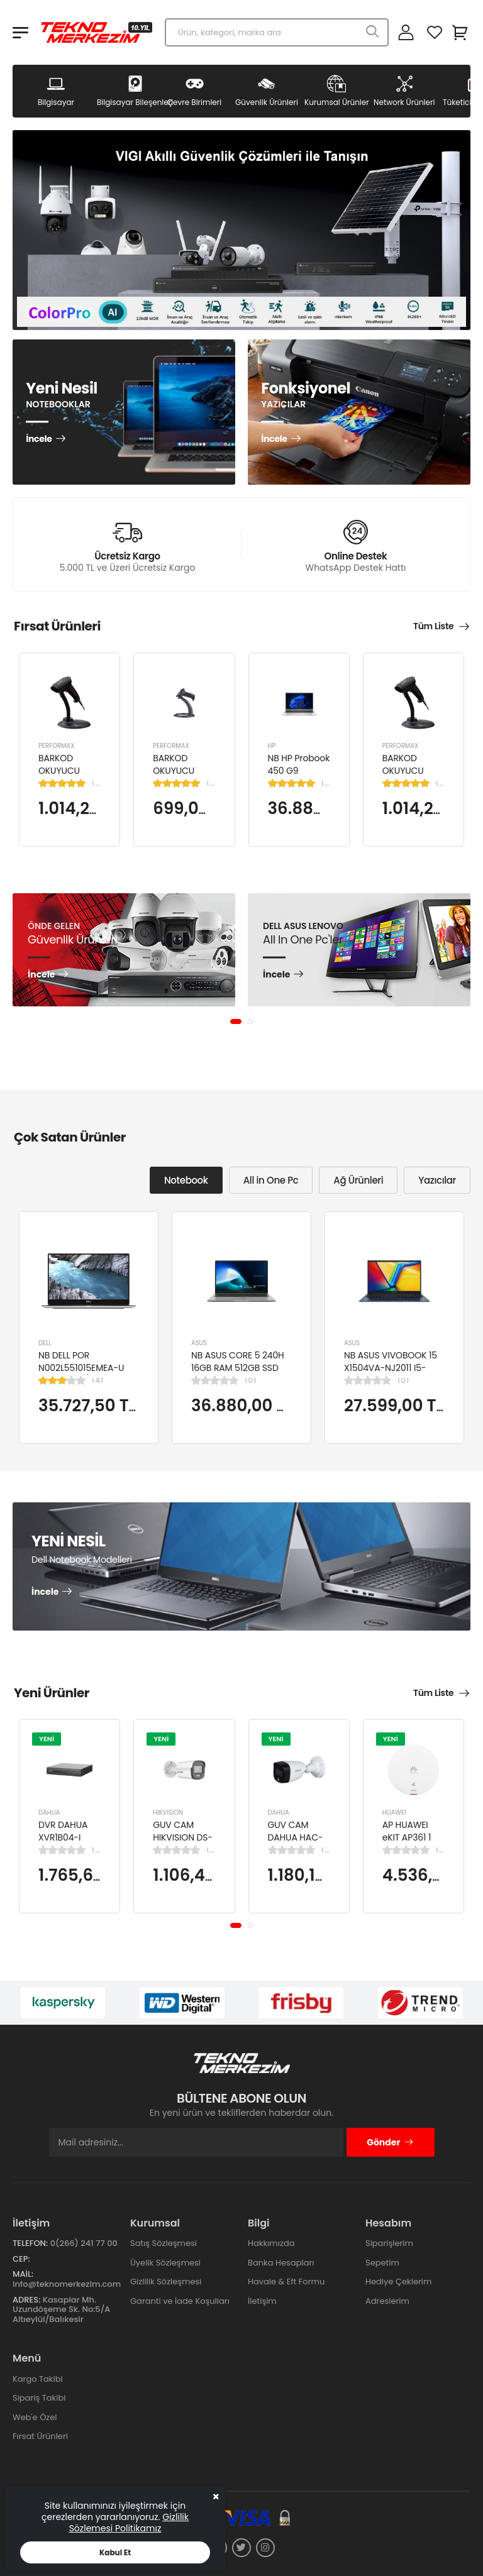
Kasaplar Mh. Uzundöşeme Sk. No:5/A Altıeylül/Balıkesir (61, 2309)
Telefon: (30, 2243)
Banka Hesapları (281, 2263)
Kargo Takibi (38, 2379)
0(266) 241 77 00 (84, 2243)
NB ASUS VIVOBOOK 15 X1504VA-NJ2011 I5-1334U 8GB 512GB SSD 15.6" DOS (390, 1374)
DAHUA (49, 1812)
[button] (236, 1021)
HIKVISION (168, 1812)
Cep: (21, 2259)
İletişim (262, 2301)
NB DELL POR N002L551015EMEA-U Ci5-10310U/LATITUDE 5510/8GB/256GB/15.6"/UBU (96, 1374)
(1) (96, 783)
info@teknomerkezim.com (67, 2284)
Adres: (26, 2300)
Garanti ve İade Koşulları (180, 2301)
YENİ (46, 1738)
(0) (250, 1380)
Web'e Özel (35, 2417)
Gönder (390, 2142)
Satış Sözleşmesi (163, 2243)
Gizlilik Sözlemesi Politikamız (129, 2523)
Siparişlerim (389, 2243)
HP (272, 746)
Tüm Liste (433, 626)
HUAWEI (394, 1812)
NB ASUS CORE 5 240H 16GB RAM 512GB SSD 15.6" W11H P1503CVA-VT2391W (237, 1374)
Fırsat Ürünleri (40, 2436)
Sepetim (382, 2263)
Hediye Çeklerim (398, 2281)
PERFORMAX (56, 746)
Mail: (23, 2274)
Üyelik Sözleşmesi (165, 2263)
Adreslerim (387, 2301)
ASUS (199, 1343)
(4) (97, 1380)
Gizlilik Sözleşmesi (166, 2281)
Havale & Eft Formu (286, 2281)
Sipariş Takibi (39, 2398)
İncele (39, 439)
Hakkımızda (271, 2243)
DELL (45, 1343)
